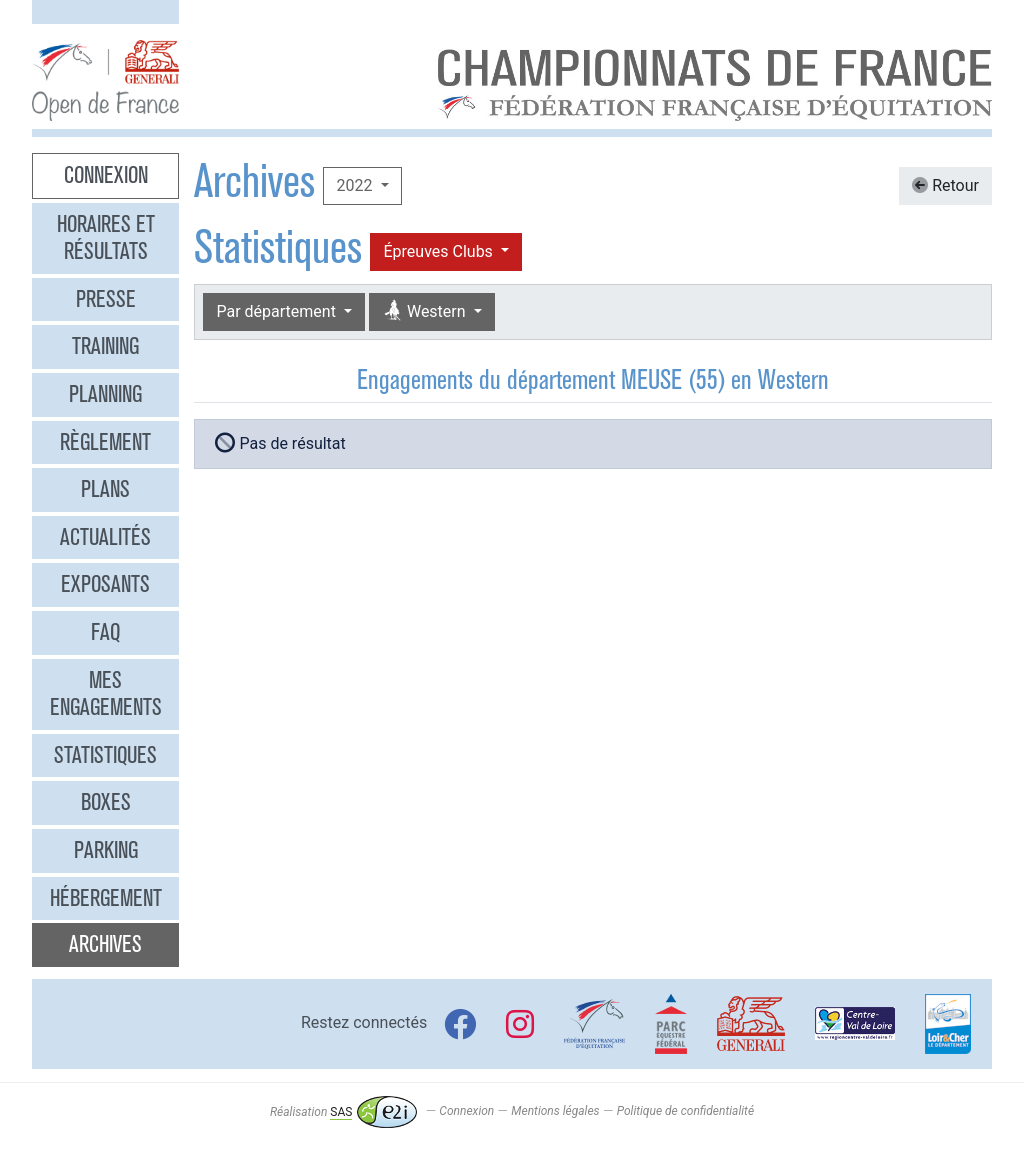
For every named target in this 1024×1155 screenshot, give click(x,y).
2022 (356, 185)
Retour (945, 185)
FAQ (105, 632)
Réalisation (343, 1112)
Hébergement (106, 898)
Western (426, 311)
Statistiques (105, 755)
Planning (105, 394)
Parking (106, 850)
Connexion (106, 175)
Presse (106, 299)
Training (105, 346)
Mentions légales (555, 1112)
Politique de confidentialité (685, 1112)
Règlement (105, 442)
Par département (277, 311)
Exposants (105, 584)
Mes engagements (106, 694)
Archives (105, 944)
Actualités (105, 537)
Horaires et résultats (106, 238)
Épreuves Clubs (439, 251)
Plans (105, 489)
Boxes (106, 802)
